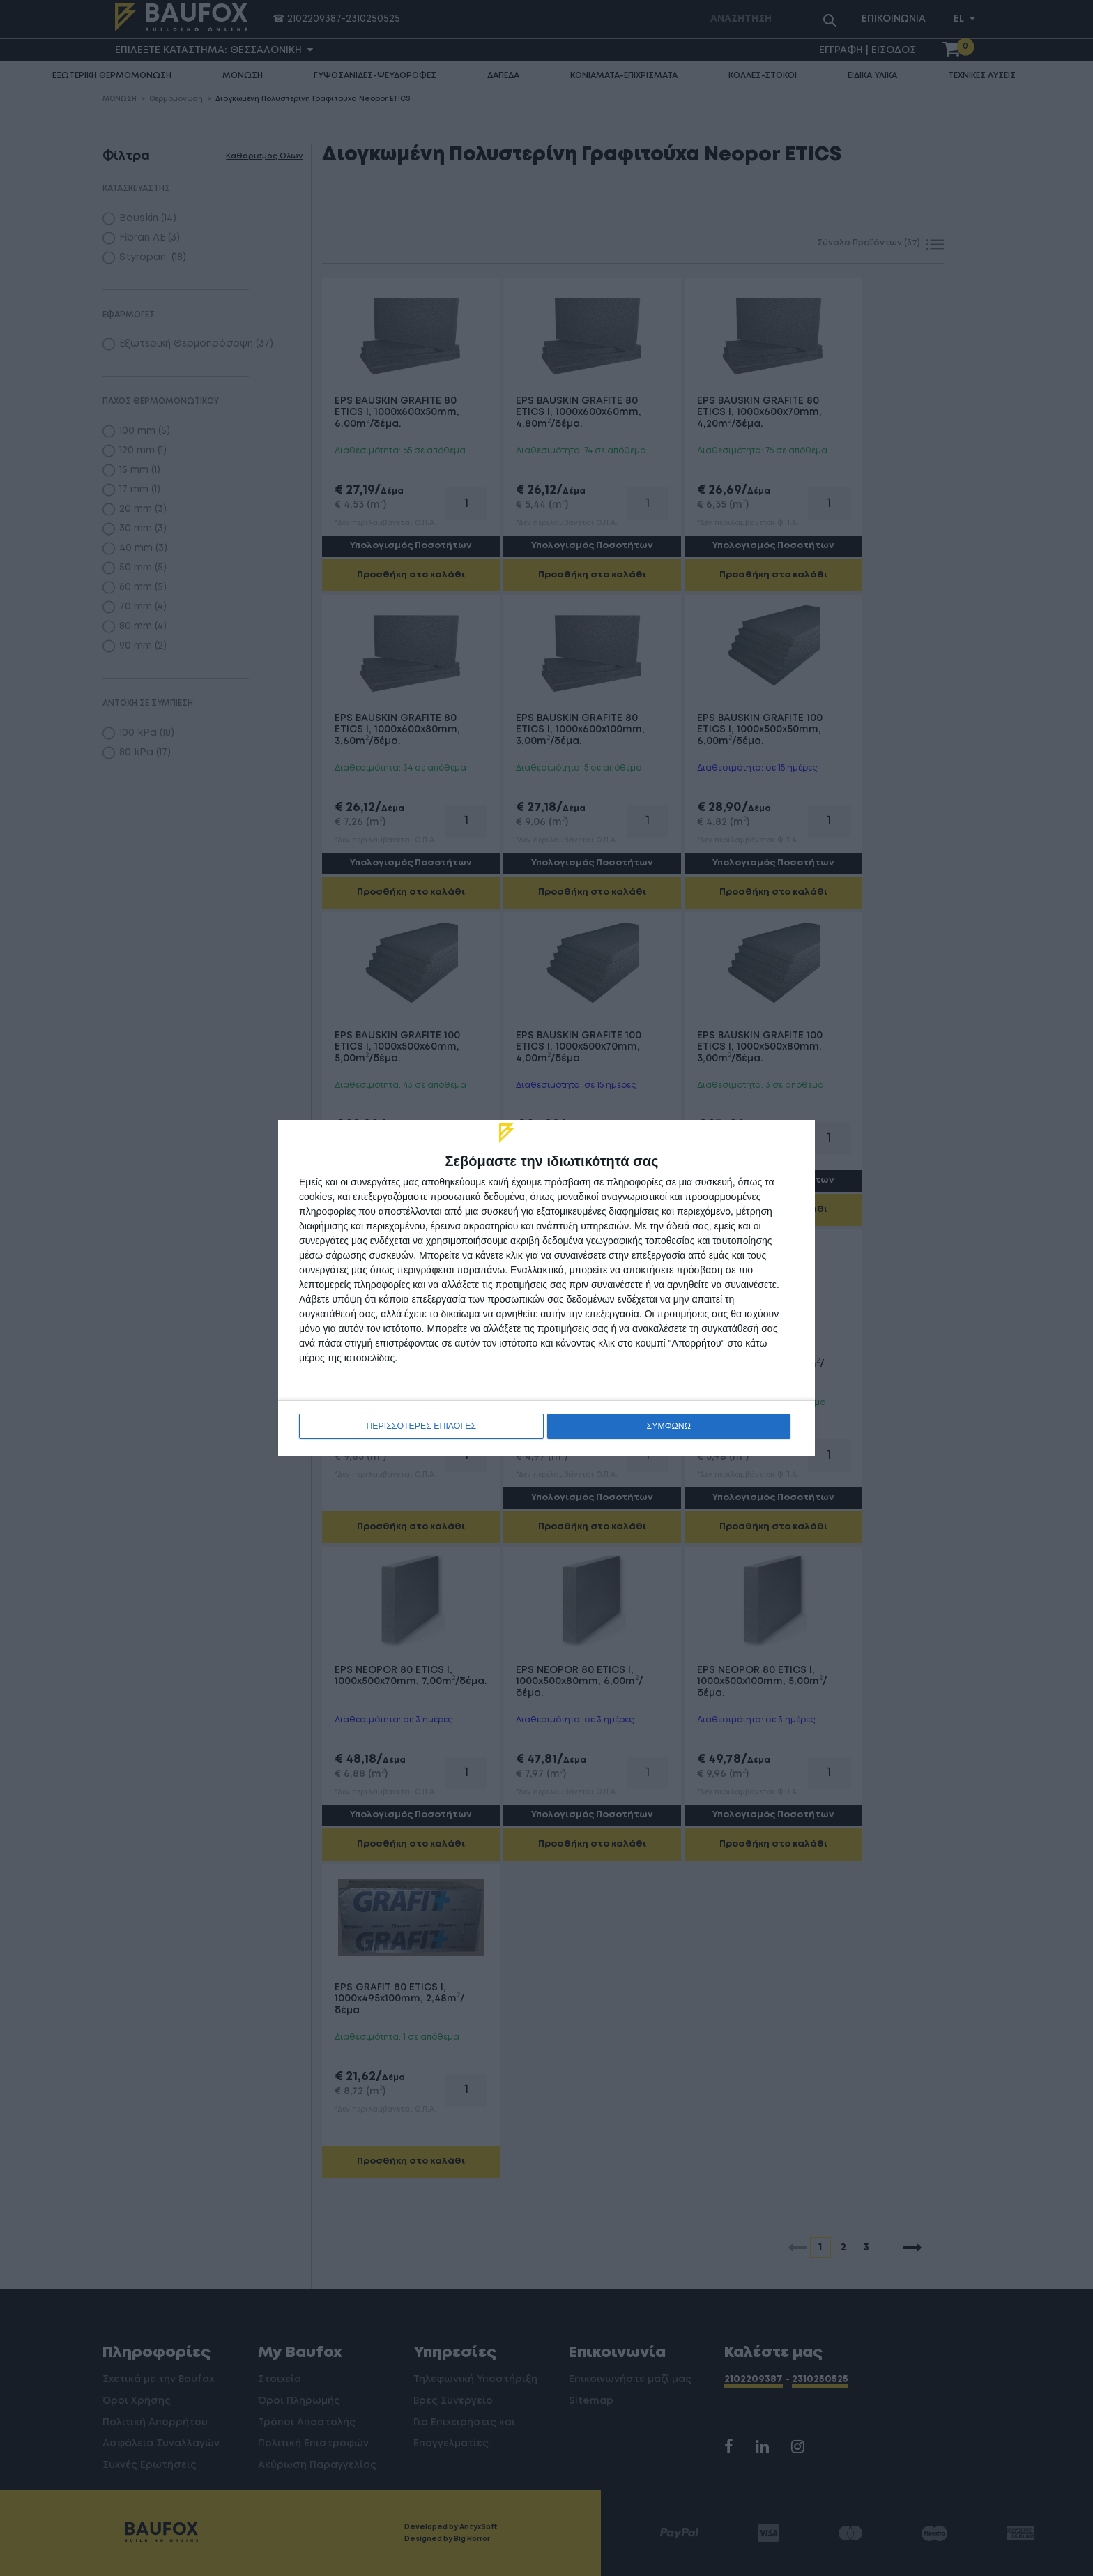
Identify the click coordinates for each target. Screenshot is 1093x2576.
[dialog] (546, 1288)
